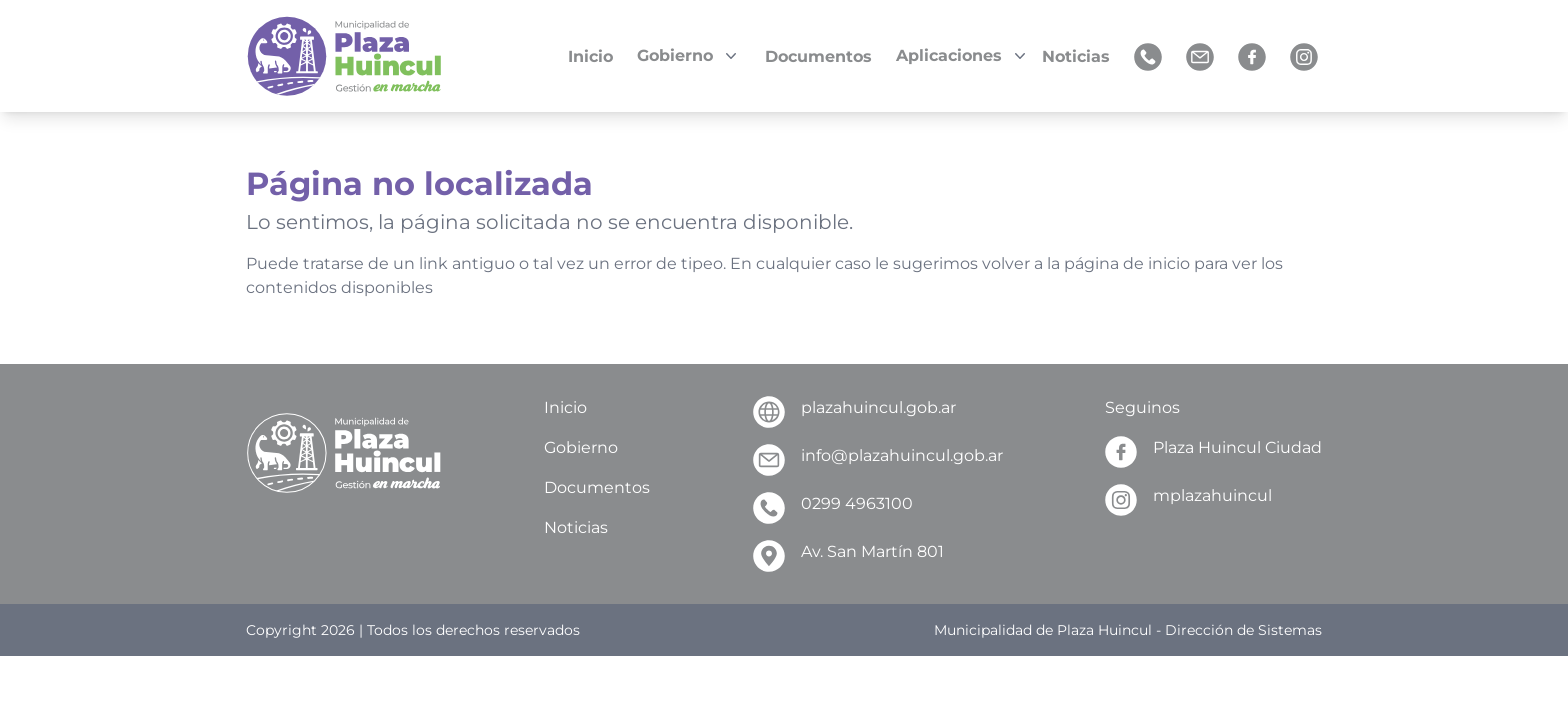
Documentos (597, 487)
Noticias (576, 527)
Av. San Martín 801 (848, 556)
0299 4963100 (833, 508)
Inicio (565, 407)
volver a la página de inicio (1086, 263)
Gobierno (581, 447)
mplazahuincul (1188, 500)
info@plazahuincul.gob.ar (878, 460)
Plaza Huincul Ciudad (1213, 452)
